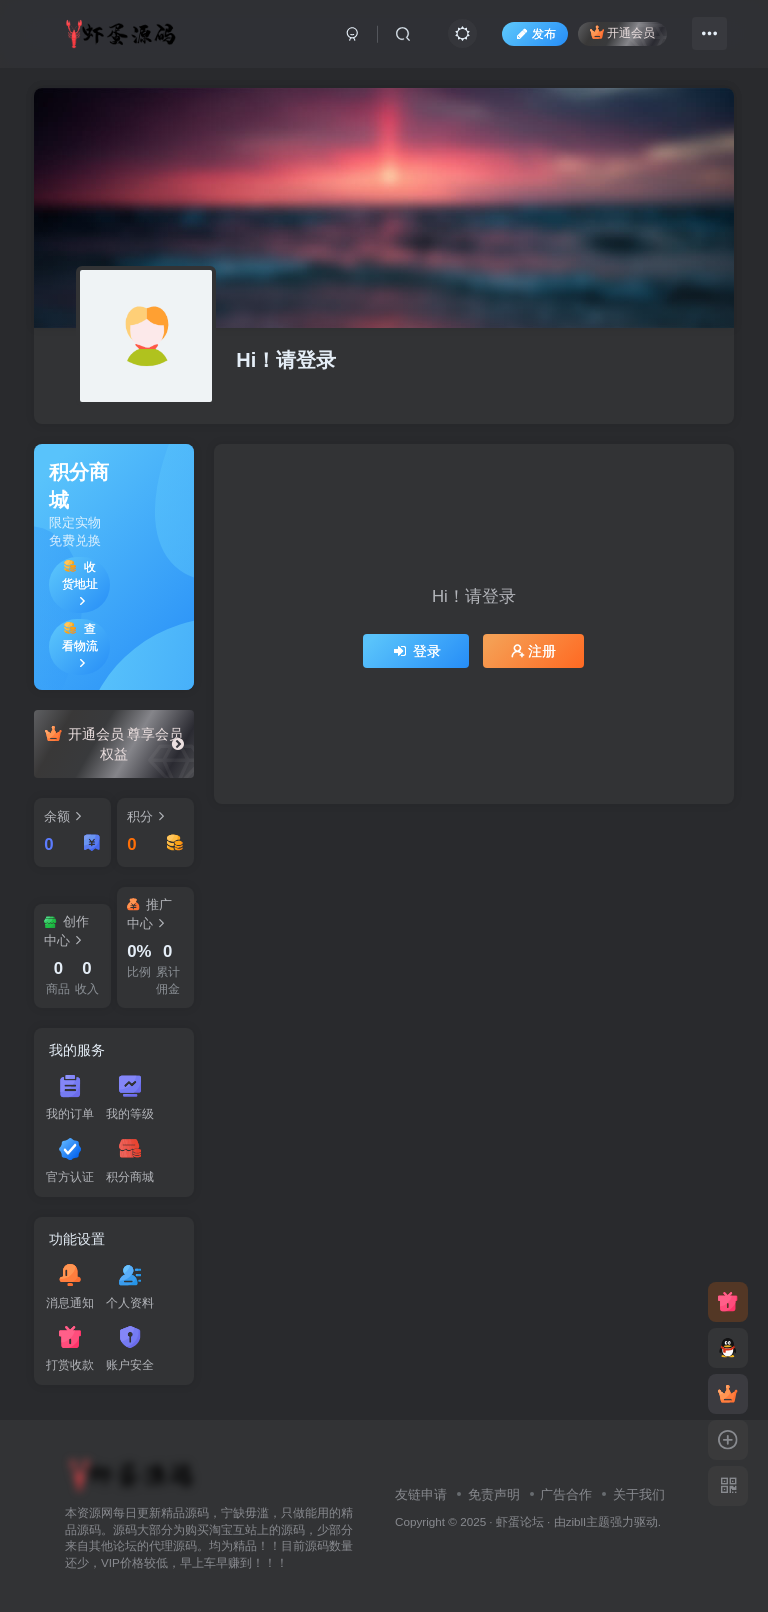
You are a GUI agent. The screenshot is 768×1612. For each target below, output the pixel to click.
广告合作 (566, 1494)
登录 (416, 651)
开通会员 (622, 32)
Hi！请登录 (286, 360)
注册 (534, 651)
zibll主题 (588, 1521)
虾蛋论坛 (520, 1521)
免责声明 (494, 1494)
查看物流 (80, 645)
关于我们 (639, 1494)
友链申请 (421, 1494)
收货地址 (80, 583)
